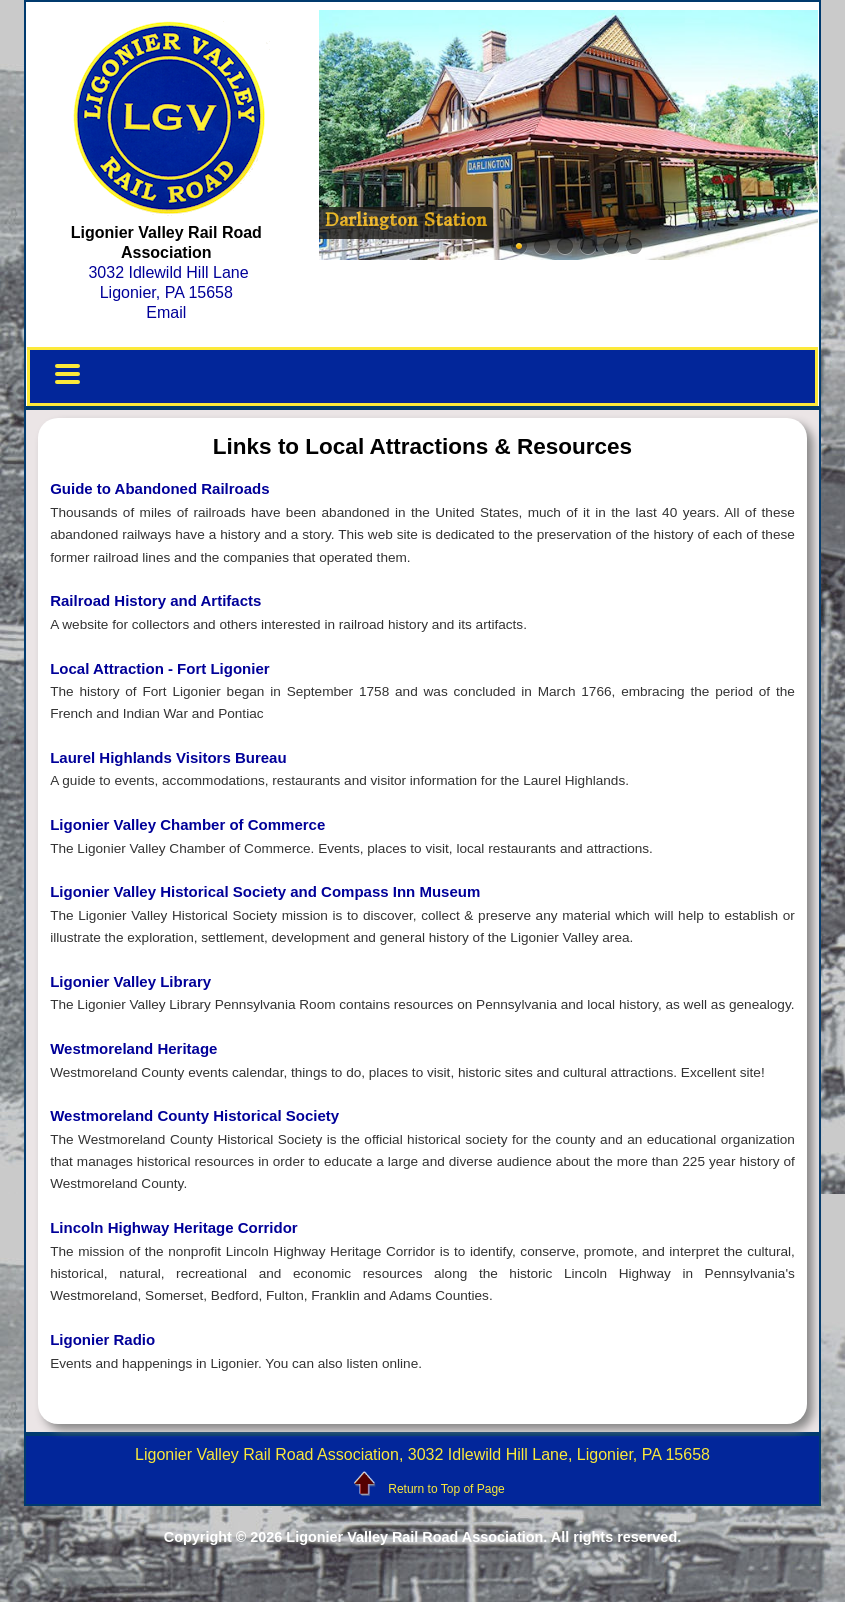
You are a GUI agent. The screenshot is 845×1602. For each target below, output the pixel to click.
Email (166, 312)
